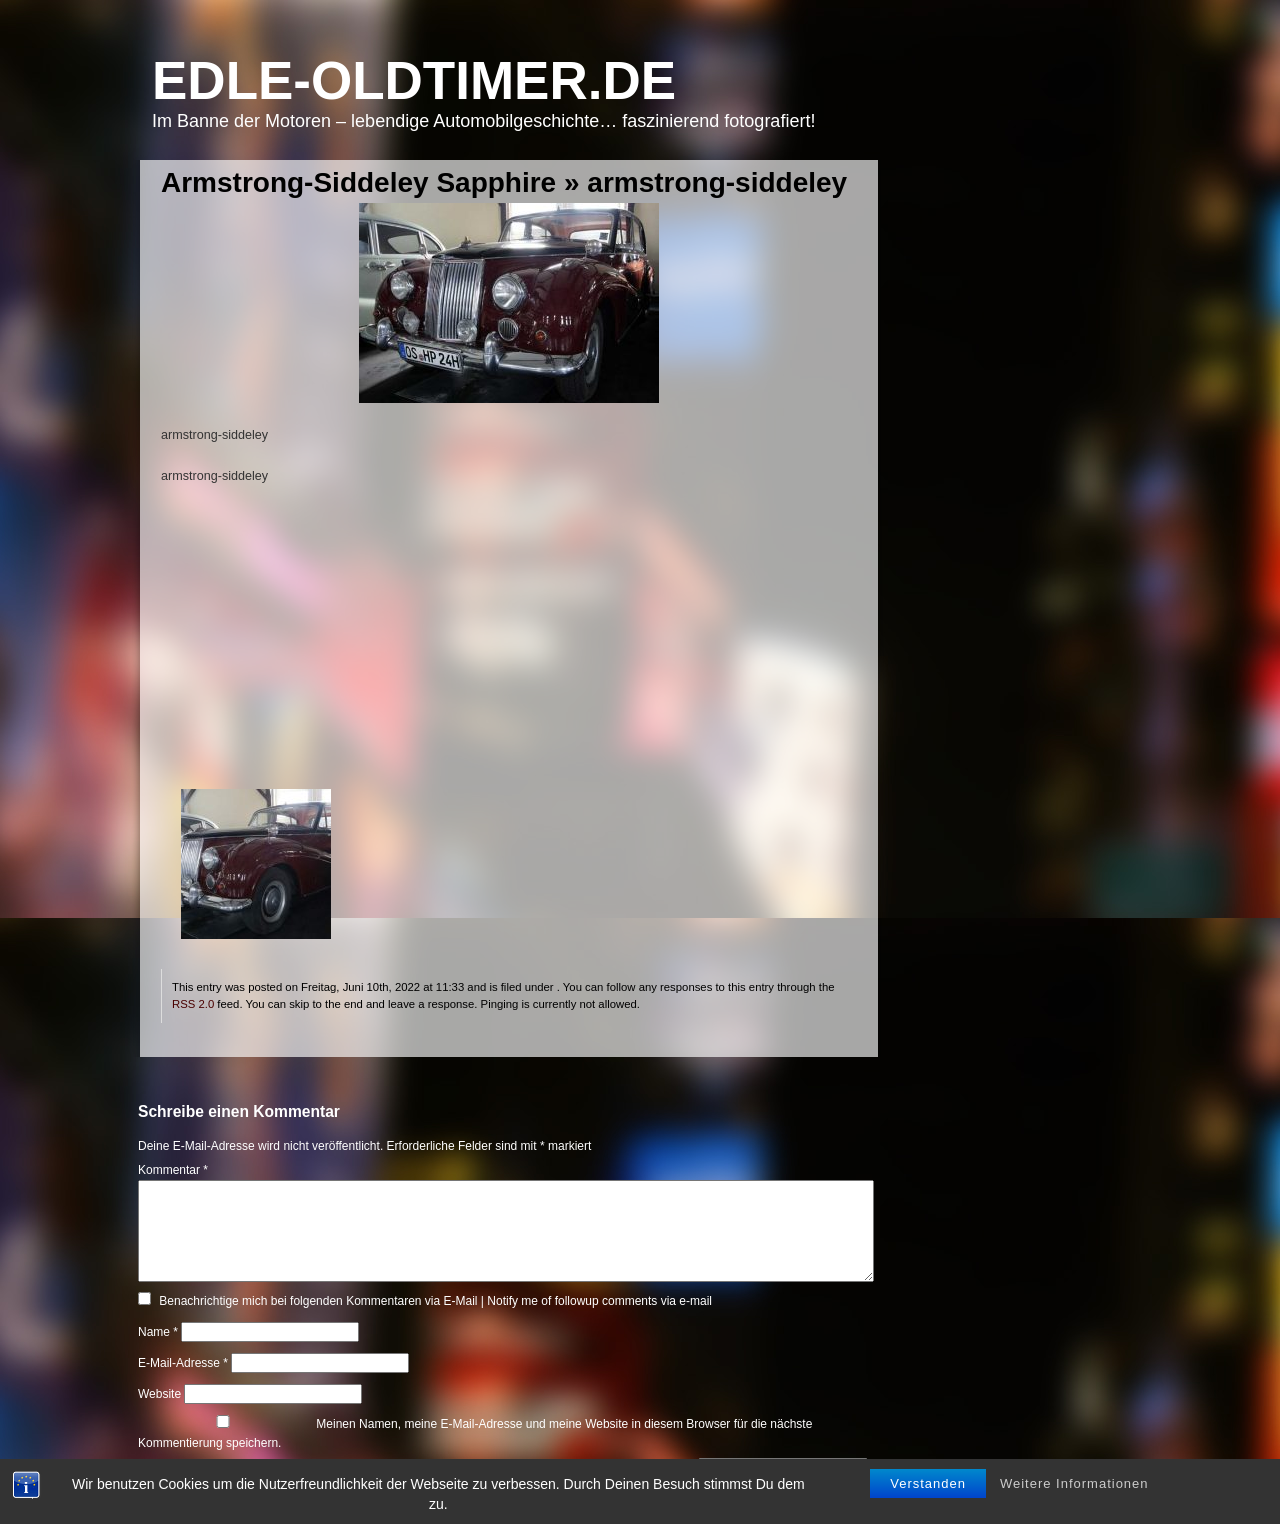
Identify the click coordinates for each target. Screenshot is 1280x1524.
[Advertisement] (508, 649)
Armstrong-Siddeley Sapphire (358, 182)
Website (159, 1394)
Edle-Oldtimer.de (414, 80)
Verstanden (928, 1486)
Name (158, 1332)
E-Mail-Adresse (183, 1363)
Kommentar (173, 1170)
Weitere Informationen (1074, 1486)
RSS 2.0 (193, 1004)
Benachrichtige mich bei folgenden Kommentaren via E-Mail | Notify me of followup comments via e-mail (435, 1301)
